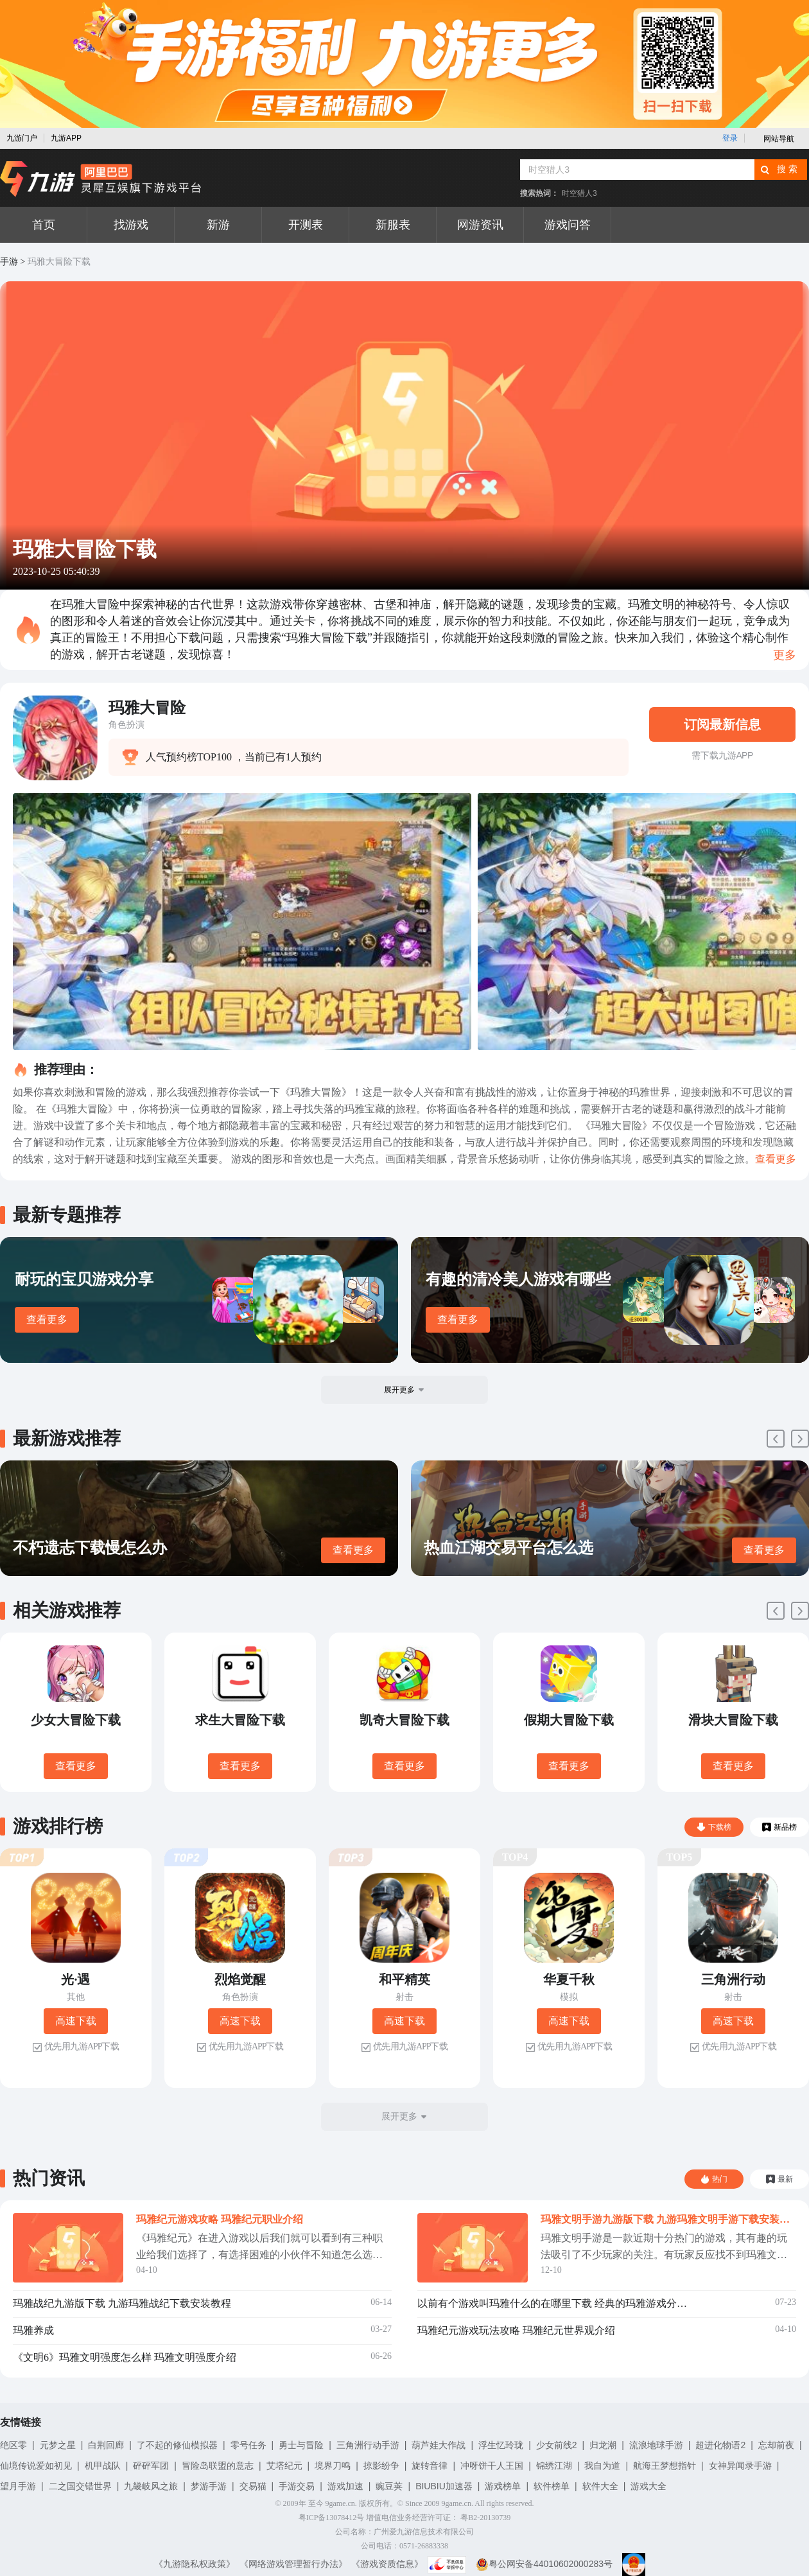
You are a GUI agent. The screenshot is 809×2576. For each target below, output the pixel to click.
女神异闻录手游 (740, 2465)
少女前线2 (556, 2445)
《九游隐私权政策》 (194, 2564)
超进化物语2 (720, 2445)
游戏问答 (567, 224)
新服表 (393, 224)
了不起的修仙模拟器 (177, 2445)
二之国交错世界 (80, 2486)
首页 (43, 224)
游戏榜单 (503, 2486)
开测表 (305, 224)
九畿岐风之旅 (151, 2486)
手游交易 (297, 2486)
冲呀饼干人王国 (491, 2465)
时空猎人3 (579, 193)
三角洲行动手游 (367, 2445)
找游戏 (131, 224)
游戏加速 (345, 2486)
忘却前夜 (776, 2445)
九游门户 (21, 138)
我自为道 (602, 2465)
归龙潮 (602, 2445)
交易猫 (252, 2486)
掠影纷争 (381, 2465)
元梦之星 (58, 2445)
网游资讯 (480, 224)
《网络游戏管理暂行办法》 (293, 2564)
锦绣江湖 (554, 2465)
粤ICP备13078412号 (332, 2517)
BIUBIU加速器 (444, 2486)
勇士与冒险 (301, 2445)
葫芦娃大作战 (438, 2445)
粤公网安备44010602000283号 (544, 2564)
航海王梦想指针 (664, 2465)
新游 (218, 224)
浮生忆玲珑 (500, 2445)
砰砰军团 (151, 2465)
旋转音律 (430, 2465)
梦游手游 (209, 2486)
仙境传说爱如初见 (36, 2465)
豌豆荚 (389, 2486)
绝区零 (13, 2445)
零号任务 (248, 2445)
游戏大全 (648, 2486)
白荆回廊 (106, 2445)
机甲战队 (103, 2465)
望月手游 (18, 2486)
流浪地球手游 (656, 2445)
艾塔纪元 (284, 2465)
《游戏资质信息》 (387, 2564)
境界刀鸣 (333, 2465)
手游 (9, 262)
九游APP (66, 138)
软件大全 (600, 2486)
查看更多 (46, 1319)
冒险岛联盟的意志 (218, 2465)
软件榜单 (552, 2486)
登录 (730, 138)
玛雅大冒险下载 (59, 262)
